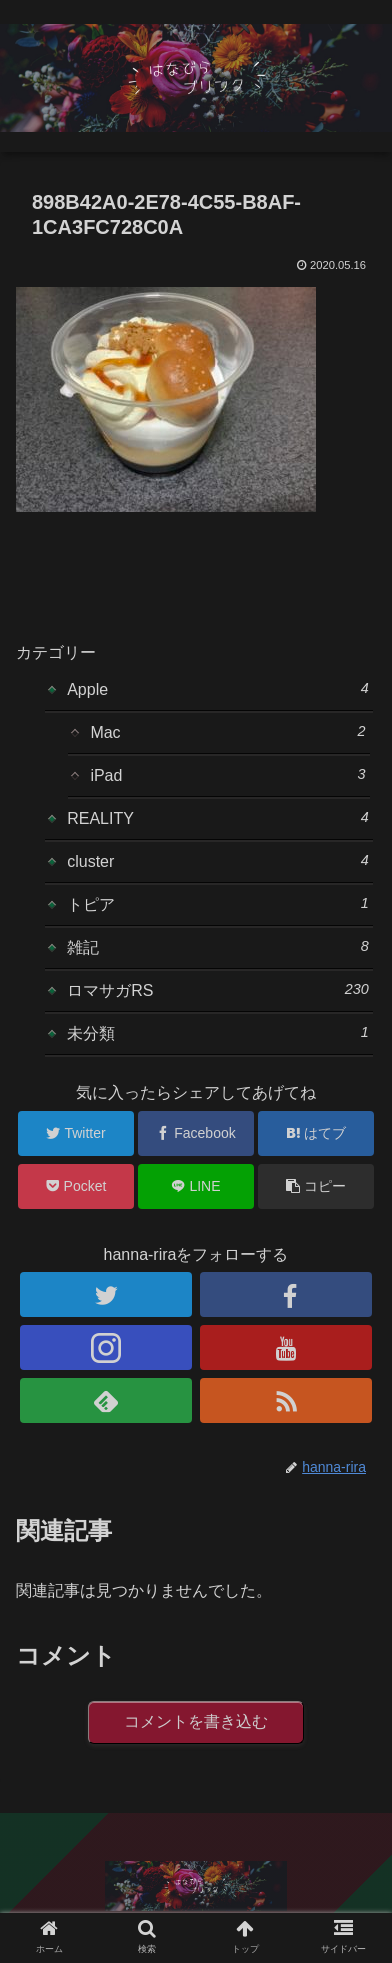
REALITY (218, 818)
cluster (218, 861)
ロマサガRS (218, 990)
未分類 (218, 1033)
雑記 (218, 947)
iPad (227, 775)
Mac (227, 732)
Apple (218, 689)
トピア (218, 904)
